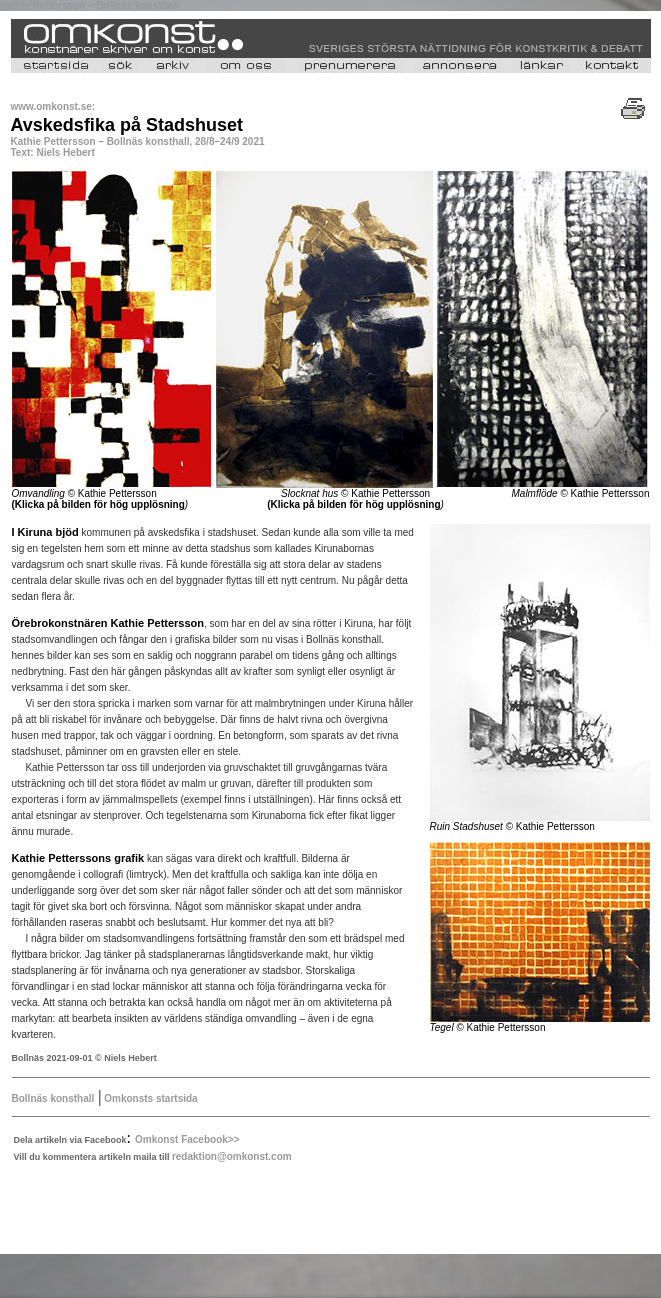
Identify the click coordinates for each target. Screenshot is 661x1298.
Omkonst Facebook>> (187, 1139)
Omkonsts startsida (150, 1098)
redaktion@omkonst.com (232, 1156)
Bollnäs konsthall (53, 1098)
